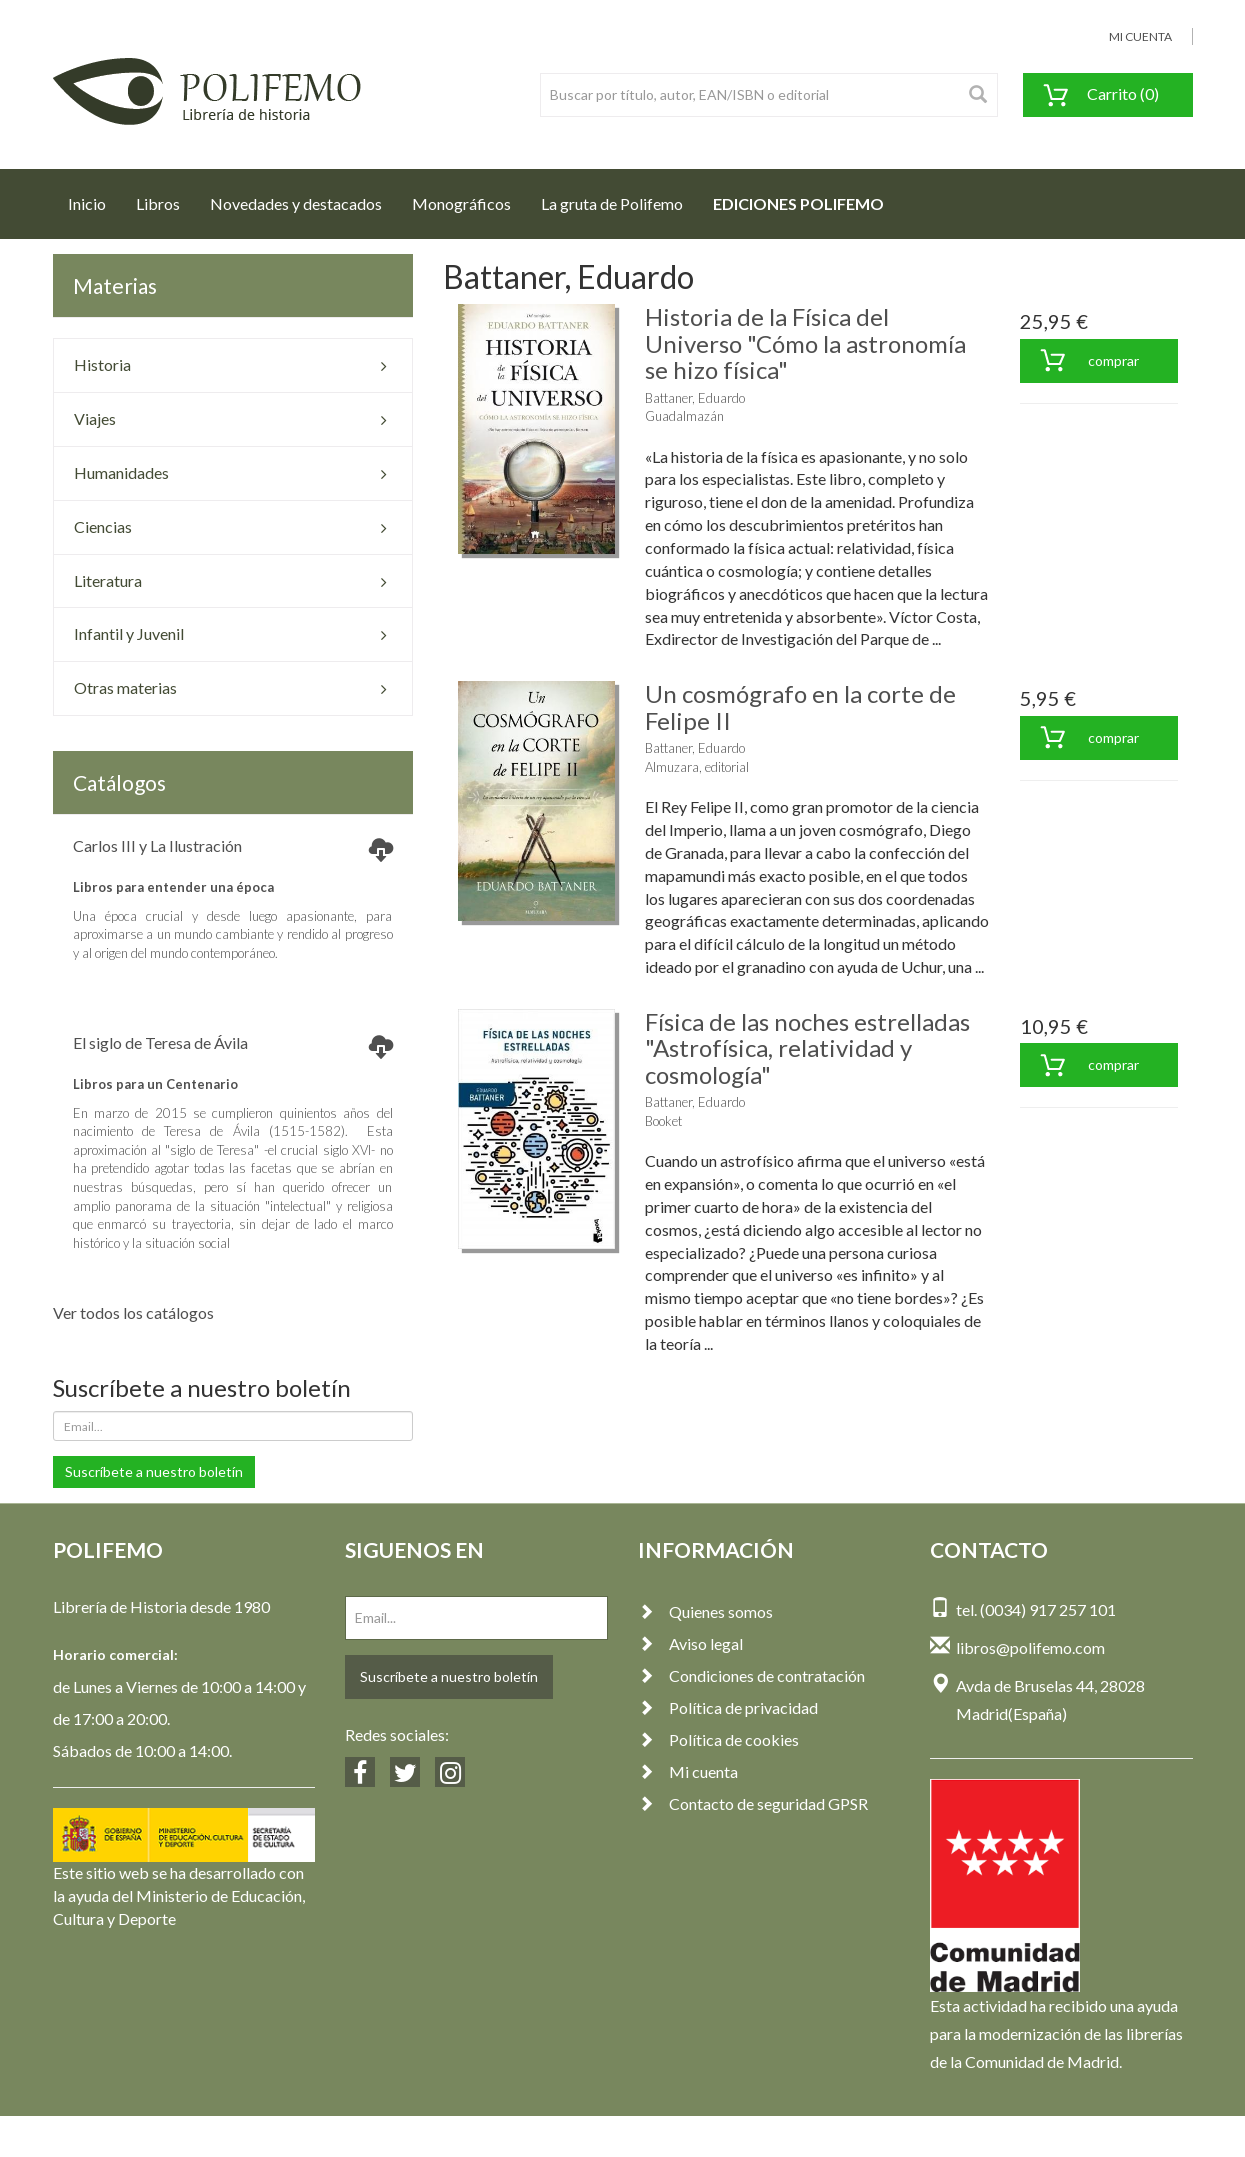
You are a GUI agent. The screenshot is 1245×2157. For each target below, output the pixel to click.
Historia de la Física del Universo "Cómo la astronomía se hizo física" (805, 343)
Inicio (94, 198)
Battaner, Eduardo (695, 398)
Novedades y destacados (296, 203)
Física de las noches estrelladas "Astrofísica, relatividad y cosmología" (807, 1048)
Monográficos (461, 203)
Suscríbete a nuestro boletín (154, 1471)
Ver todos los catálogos (133, 1312)
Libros (158, 203)
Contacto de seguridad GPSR (753, 1803)
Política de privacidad (728, 1707)
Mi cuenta (688, 1771)
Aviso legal (690, 1643)
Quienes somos (705, 1611)
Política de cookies (718, 1739)
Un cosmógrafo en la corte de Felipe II (800, 706)
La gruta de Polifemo (612, 203)
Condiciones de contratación (751, 1675)
